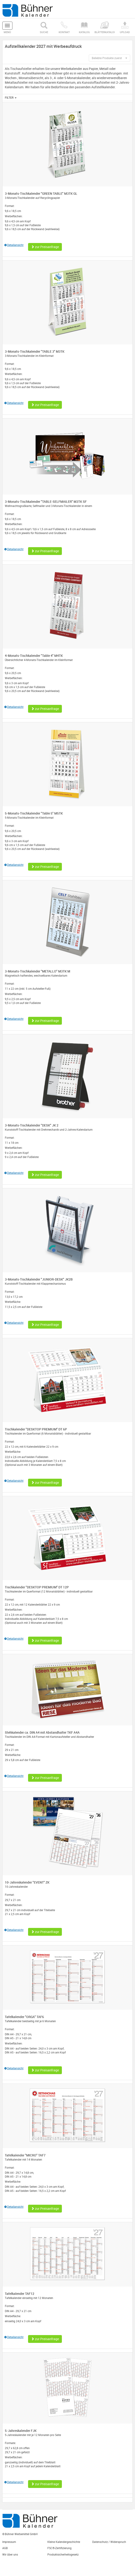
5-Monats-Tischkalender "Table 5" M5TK (34, 813)
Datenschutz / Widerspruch (109, 2542)
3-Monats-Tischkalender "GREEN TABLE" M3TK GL (41, 193)
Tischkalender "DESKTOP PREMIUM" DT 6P (36, 1429)
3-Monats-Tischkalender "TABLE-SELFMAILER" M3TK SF (46, 501)
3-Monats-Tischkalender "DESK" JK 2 (31, 1125)
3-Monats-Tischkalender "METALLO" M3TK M (37, 971)
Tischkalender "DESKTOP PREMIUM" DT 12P (37, 1587)
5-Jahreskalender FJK (21, 2430)
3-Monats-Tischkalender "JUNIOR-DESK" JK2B (39, 1279)
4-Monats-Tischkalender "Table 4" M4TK (34, 655)
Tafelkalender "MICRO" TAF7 (25, 2155)
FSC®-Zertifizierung (59, 2548)
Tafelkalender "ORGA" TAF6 (24, 2017)
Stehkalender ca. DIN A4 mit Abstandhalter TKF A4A (42, 1732)
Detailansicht (13, 245)
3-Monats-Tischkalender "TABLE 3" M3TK (34, 351)
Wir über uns (10, 2554)
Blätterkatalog (105, 28)
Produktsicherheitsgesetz (63, 2554)
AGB (5, 2548)
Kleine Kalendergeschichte (63, 2542)
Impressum (9, 2542)
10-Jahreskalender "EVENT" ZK (27, 1882)
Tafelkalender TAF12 (19, 2293)
